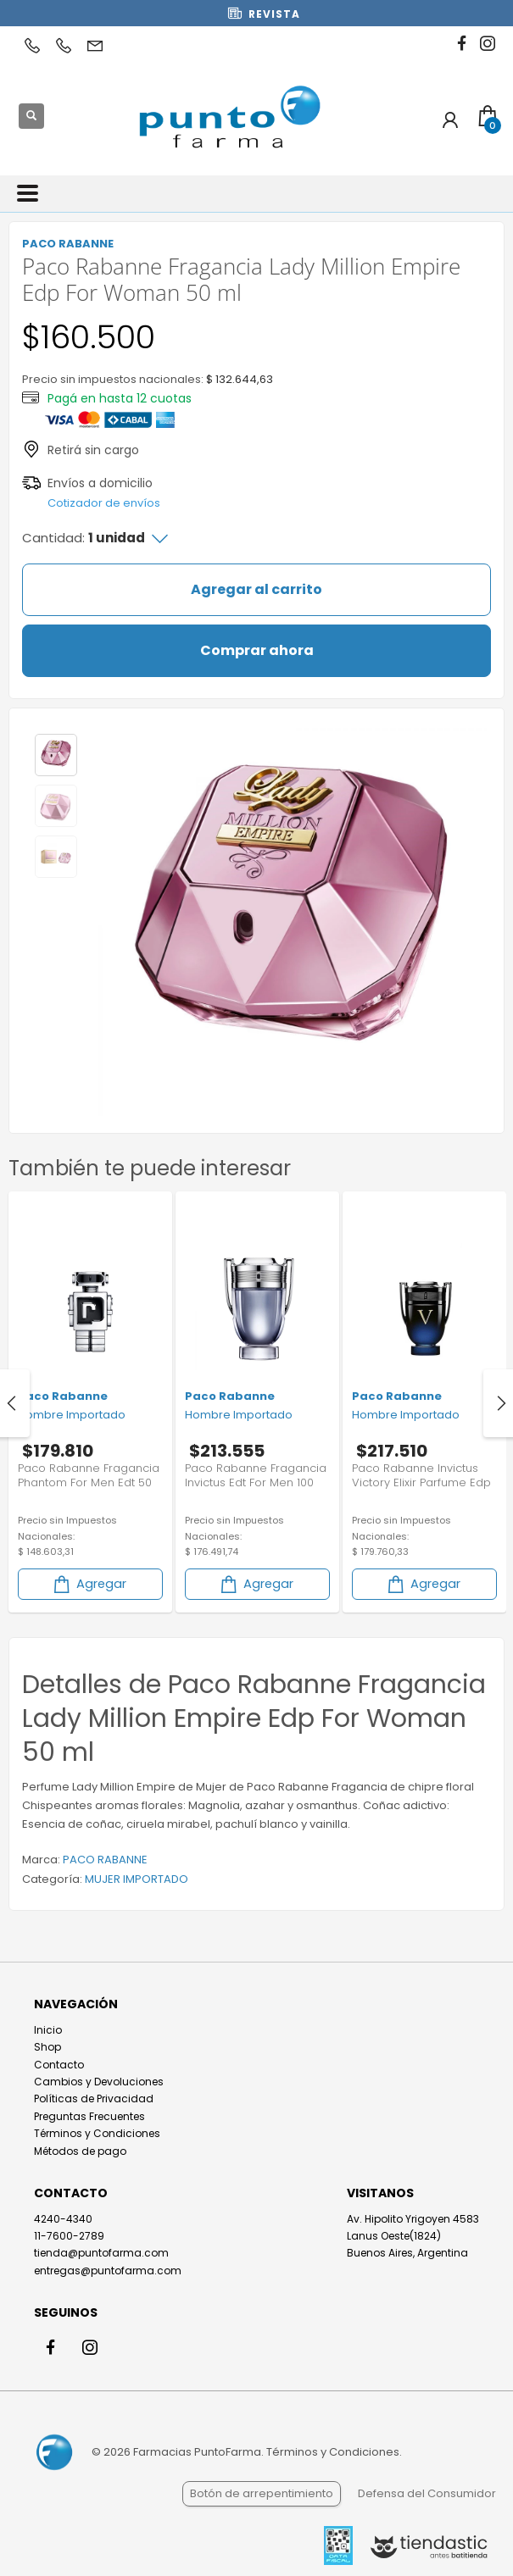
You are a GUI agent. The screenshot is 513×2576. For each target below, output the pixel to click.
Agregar (88, 1584)
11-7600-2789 (69, 2236)
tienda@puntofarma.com (101, 2253)
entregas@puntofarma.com (107, 2270)
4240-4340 (63, 2219)
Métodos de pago (80, 2151)
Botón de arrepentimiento (261, 2493)
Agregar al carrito (256, 589)
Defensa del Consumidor (427, 2493)
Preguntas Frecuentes (89, 2116)
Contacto (59, 2064)
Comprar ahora (257, 650)
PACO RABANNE (105, 1860)
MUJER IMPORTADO (136, 1879)
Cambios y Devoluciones (99, 2081)
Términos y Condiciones (97, 2133)
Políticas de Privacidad (93, 2098)
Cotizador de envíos (103, 503)
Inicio (48, 2030)
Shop (47, 2047)
